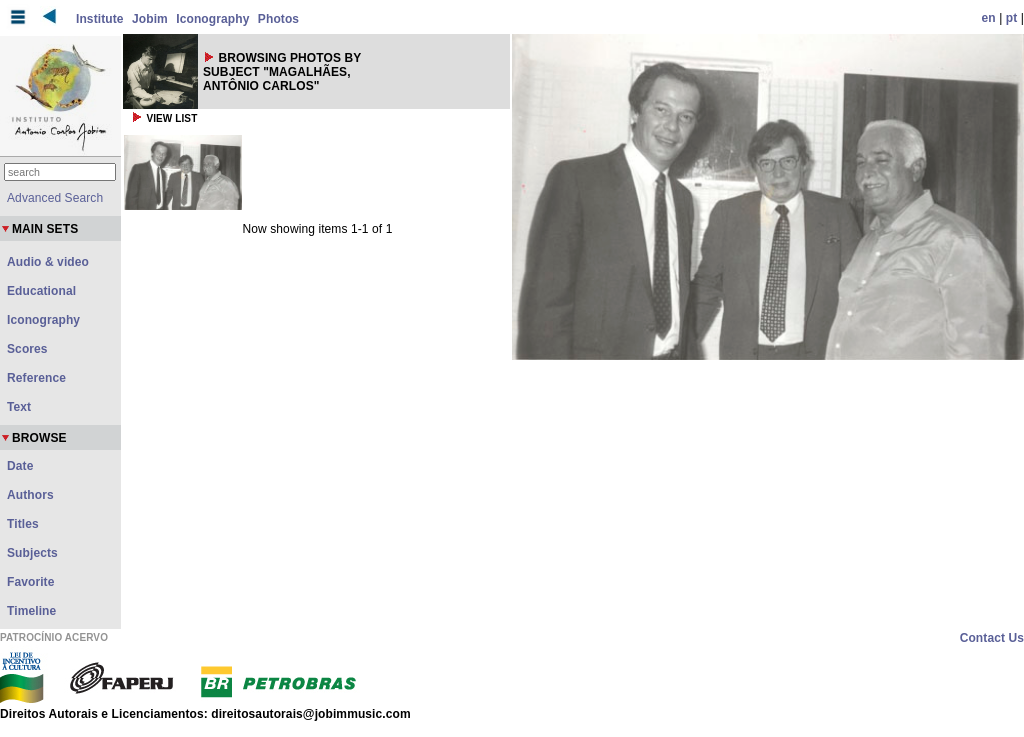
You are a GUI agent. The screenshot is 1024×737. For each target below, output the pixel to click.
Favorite (30, 582)
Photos (278, 19)
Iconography (212, 19)
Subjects (32, 553)
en (989, 18)
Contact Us (992, 638)
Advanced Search (55, 198)
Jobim (150, 19)
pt (1012, 18)
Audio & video (48, 262)
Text (19, 407)
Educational (41, 291)
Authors (30, 495)
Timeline (31, 611)
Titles (23, 524)
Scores (27, 349)
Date (20, 466)
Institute (100, 19)
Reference (36, 378)
